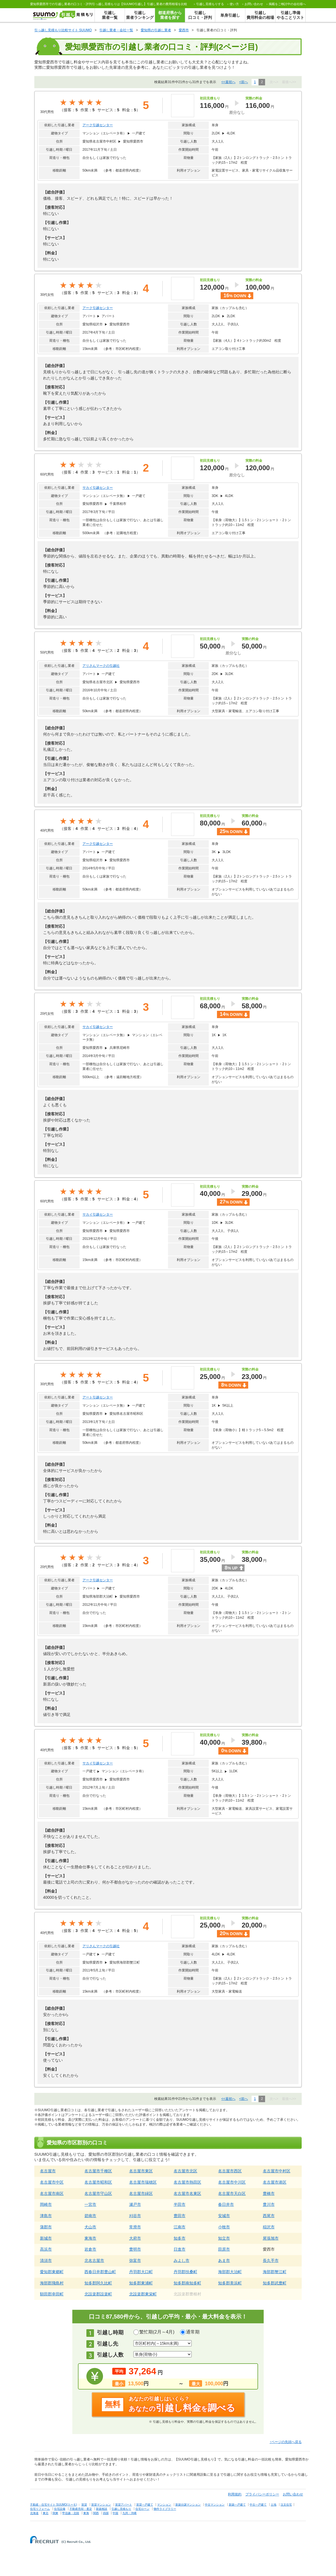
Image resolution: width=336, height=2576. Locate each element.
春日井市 (226, 2204)
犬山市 (90, 2227)
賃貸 (84, 2504)
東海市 (90, 2238)
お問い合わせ (254, 4)
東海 (86, 2513)
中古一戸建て (258, 2504)
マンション (164, 2504)
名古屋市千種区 (98, 2171)
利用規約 (234, 2494)
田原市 (224, 2249)
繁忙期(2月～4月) (156, 2331)
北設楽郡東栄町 (143, 2294)
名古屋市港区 (274, 2182)
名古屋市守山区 (98, 2193)
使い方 (234, 4)
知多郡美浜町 (230, 2283)
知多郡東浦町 (141, 2283)
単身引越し (230, 15)
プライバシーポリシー (262, 2494)
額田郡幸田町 (52, 2294)
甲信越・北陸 (70, 2513)
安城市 (224, 2215)
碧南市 (90, 2215)
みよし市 (181, 2260)
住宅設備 (59, 2508)
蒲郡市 (46, 2227)
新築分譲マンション (188, 2504)
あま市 (224, 2260)
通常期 (193, 2331)
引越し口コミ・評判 (200, 15)
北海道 (34, 2513)
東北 (45, 2513)
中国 (115, 2513)
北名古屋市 (94, 2260)
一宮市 (90, 2204)
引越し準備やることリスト (290, 15)
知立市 (224, 2238)
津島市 (46, 2215)
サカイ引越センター (97, 488)
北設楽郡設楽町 (98, 2294)
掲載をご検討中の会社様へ (287, 4)
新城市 (46, 2238)
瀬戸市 (135, 2204)
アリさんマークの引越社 (101, 666)
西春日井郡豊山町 (100, 2271)
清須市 (46, 2260)
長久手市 (271, 2260)
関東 (55, 2513)
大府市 (135, 2238)
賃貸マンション (101, 2504)
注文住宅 (286, 2504)
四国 (106, 2513)
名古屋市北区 (185, 2171)
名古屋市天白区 (232, 2193)
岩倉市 (90, 2249)
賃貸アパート (123, 2504)
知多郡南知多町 (187, 2283)
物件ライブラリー (165, 2508)
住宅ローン (142, 2508)
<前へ (243, 82)
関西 (96, 2513)
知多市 (179, 2238)
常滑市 (135, 2227)
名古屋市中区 (52, 2182)
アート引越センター (97, 1397)
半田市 (179, 2204)
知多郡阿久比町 (98, 2283)
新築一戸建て (237, 2504)
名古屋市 (48, 2171)
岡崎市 (46, 2204)
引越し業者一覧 (110, 15)
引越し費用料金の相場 (260, 15)
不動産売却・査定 (81, 2508)
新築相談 (101, 2508)
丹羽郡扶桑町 (185, 2271)
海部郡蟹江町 (274, 2271)
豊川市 (269, 2204)
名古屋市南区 (52, 2193)
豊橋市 (269, 2193)
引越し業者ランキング (140, 15)
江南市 (179, 2227)
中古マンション (215, 2504)
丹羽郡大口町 (141, 2271)
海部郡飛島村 (52, 2283)
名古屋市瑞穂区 (143, 2182)
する (210, 4)
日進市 (179, 2249)
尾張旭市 (271, 2238)
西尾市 (269, 2215)
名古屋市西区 (230, 2171)
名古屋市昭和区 (98, 2182)
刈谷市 (135, 2215)
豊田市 (179, 2215)
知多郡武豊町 (274, 2283)
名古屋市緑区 (141, 2193)
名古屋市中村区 (276, 2171)
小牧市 (224, 2227)
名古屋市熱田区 (187, 2182)
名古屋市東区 (141, 2171)
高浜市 (46, 2249)
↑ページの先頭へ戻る (286, 2442)
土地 (273, 2504)
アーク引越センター (97, 125)
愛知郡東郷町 (52, 2271)
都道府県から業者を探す (170, 15)
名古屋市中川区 (232, 2182)
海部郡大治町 (230, 2271)
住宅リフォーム (40, 2508)
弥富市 (135, 2260)
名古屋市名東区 (187, 2193)
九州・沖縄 (129, 2513)
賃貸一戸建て (144, 2504)
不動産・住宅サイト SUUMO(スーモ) (53, 2504)
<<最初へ (228, 82)
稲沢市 (269, 2227)
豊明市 (135, 2249)
